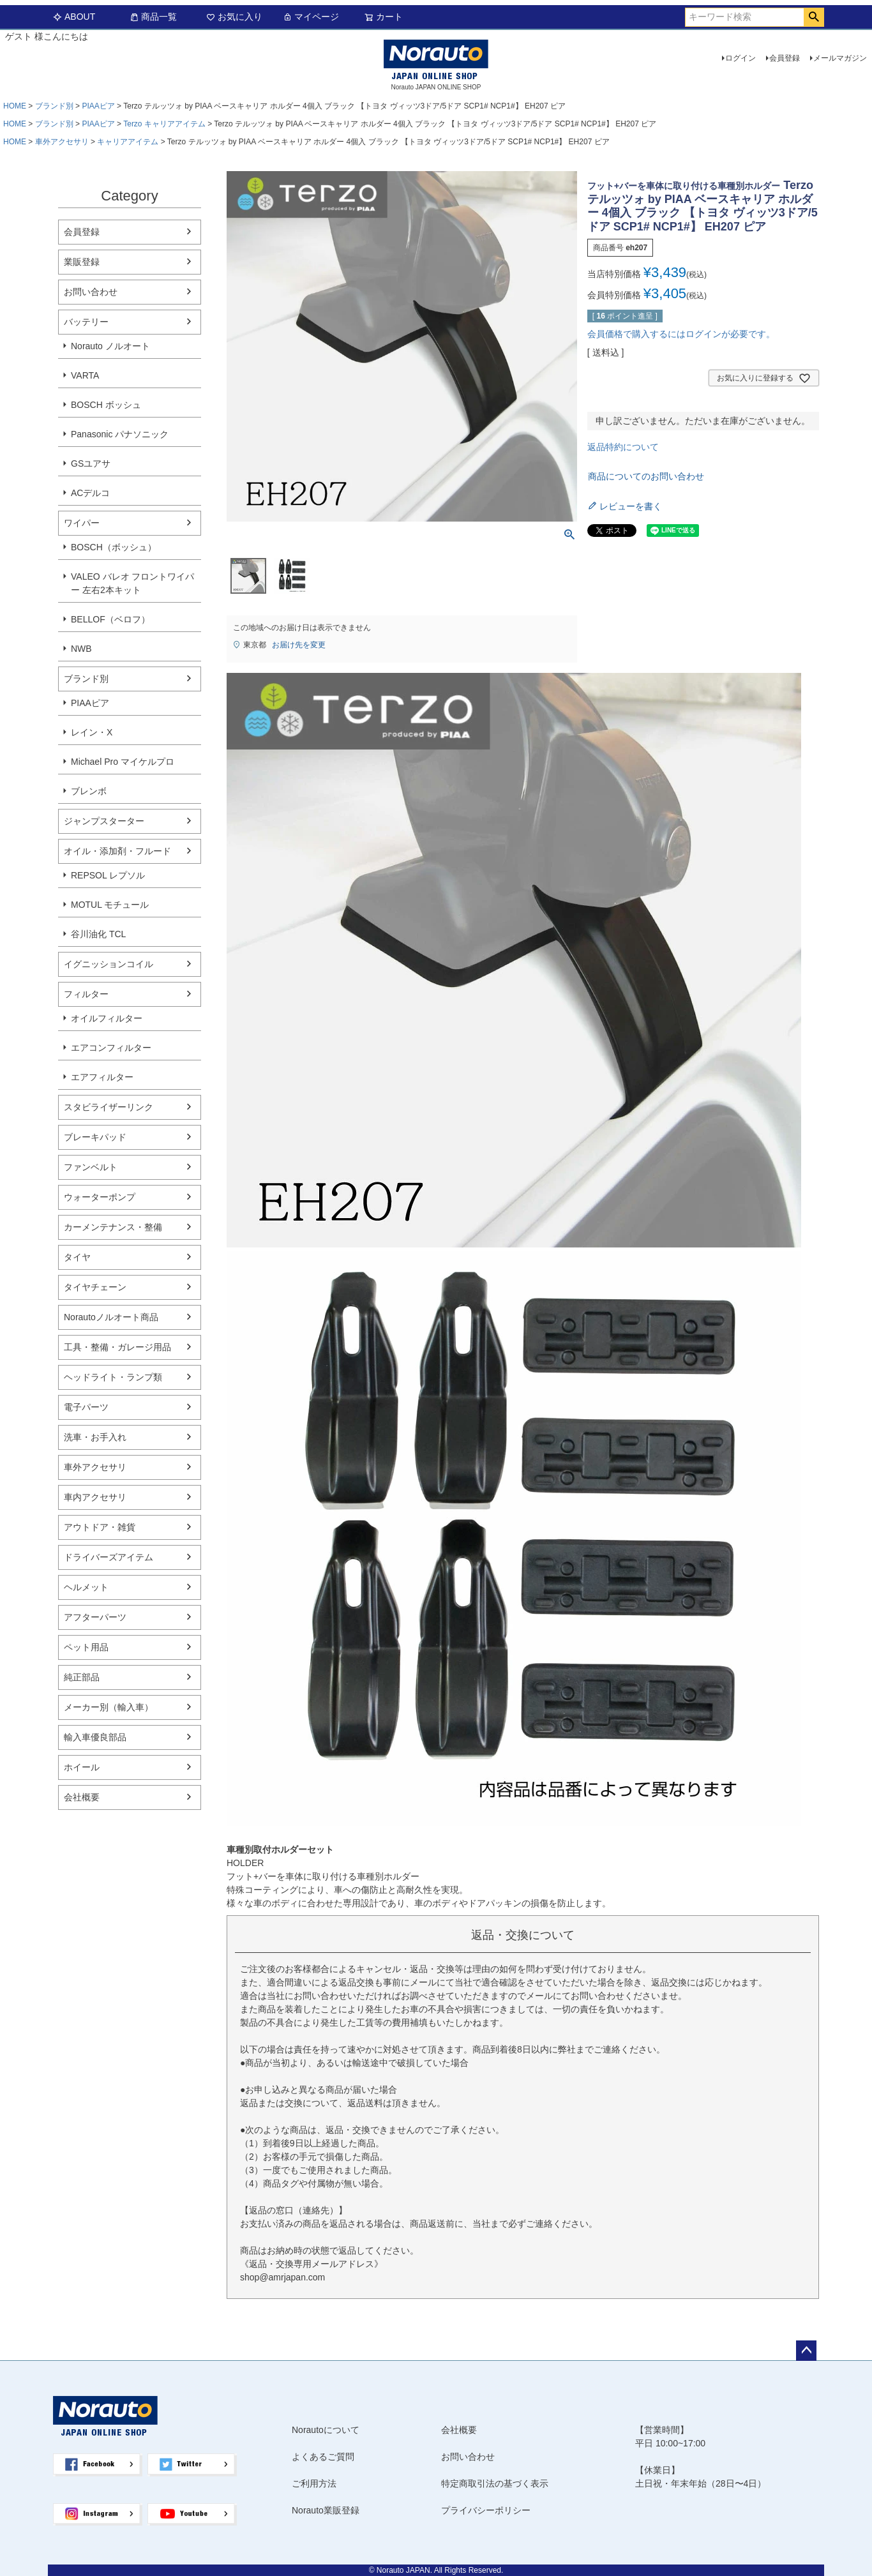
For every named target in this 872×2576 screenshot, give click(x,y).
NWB (81, 649)
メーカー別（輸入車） (108, 1707)
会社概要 (82, 1797)
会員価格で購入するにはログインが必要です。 (681, 334)
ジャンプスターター (104, 821)
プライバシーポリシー (485, 2510)
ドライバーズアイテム (108, 1557)
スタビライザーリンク (108, 1107)
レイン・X (91, 732)
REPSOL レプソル (108, 875)
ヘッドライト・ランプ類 (113, 1377)
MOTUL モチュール (110, 905)
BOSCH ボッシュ (106, 405)
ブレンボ (89, 791)
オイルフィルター (106, 1018)
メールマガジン (840, 58)
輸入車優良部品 (95, 1737)
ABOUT (74, 16)
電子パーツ (86, 1407)
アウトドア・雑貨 (99, 1527)
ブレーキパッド (95, 1137)
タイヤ (77, 1257)
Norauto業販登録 (325, 2510)
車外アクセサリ (62, 141)
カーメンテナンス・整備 (113, 1227)
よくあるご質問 (323, 2457)
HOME (14, 106)
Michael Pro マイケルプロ (122, 762)
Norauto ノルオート (110, 346)
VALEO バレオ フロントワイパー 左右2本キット (132, 583)
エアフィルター (102, 1077)
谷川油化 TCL (98, 934)
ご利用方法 (314, 2483)
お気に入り (234, 16)
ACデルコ (90, 493)
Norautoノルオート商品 (111, 1317)
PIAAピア (98, 106)
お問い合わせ (90, 292)
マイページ (311, 16)
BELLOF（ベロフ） (110, 619)
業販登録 (82, 262)
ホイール (82, 1767)
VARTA (85, 375)
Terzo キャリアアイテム (164, 123)
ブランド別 (54, 106)
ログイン (740, 58)
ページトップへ (806, 2350)
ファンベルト (90, 1167)
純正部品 (82, 1677)
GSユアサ (90, 463)
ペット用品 (86, 1647)
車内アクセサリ (95, 1497)
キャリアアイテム (127, 141)
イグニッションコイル (108, 964)
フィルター (86, 994)
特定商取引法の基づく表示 (494, 2483)
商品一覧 (153, 16)
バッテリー (86, 322)
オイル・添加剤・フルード (117, 851)
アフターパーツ (95, 1617)
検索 (813, 17)
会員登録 (784, 58)
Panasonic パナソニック (120, 434)
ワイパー (82, 523)
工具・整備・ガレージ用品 (117, 1347)
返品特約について (623, 447)
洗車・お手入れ (95, 1437)
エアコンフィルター (111, 1048)
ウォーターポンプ (99, 1197)
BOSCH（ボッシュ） (113, 547)
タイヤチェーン (95, 1287)
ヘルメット (86, 1587)
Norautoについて (325, 2430)
